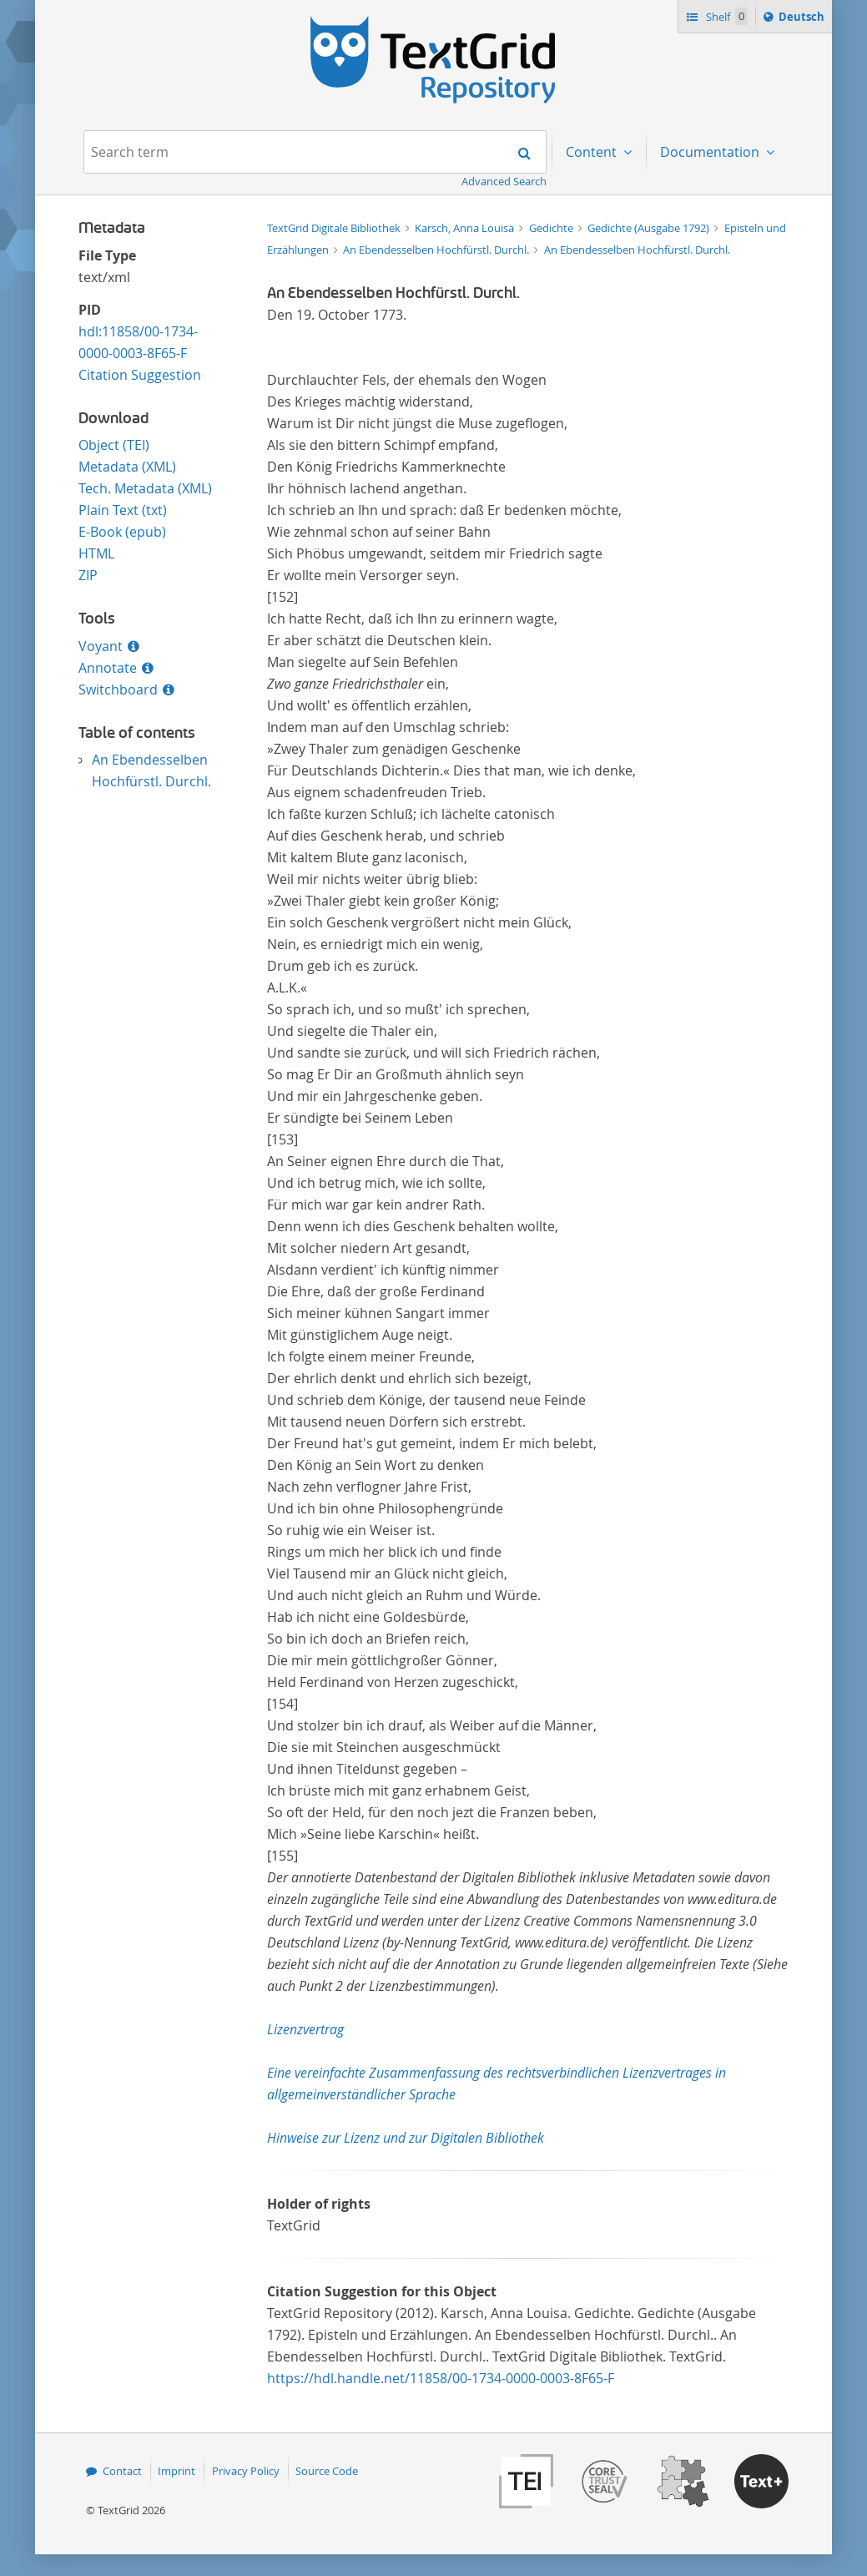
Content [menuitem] (593, 152)
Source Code (326, 2470)
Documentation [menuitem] (711, 152)
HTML (96, 553)
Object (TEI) (113, 445)
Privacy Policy (246, 2470)
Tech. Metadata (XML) (145, 488)
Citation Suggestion (139, 375)
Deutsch (803, 19)
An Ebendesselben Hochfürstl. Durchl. (437, 249)
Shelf (725, 16)
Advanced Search (504, 181)
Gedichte (552, 227)
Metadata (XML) (127, 466)
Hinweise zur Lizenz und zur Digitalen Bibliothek (405, 2138)
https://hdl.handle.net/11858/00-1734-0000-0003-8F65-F (440, 2378)
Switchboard (118, 689)
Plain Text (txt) (122, 510)
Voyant (100, 646)
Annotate (107, 668)
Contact (122, 2470)
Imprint (176, 2470)
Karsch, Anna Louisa (466, 227)
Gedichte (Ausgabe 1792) (649, 227)
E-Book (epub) (122, 532)
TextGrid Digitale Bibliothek (335, 227)
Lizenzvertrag (305, 2029)
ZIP (88, 575)
